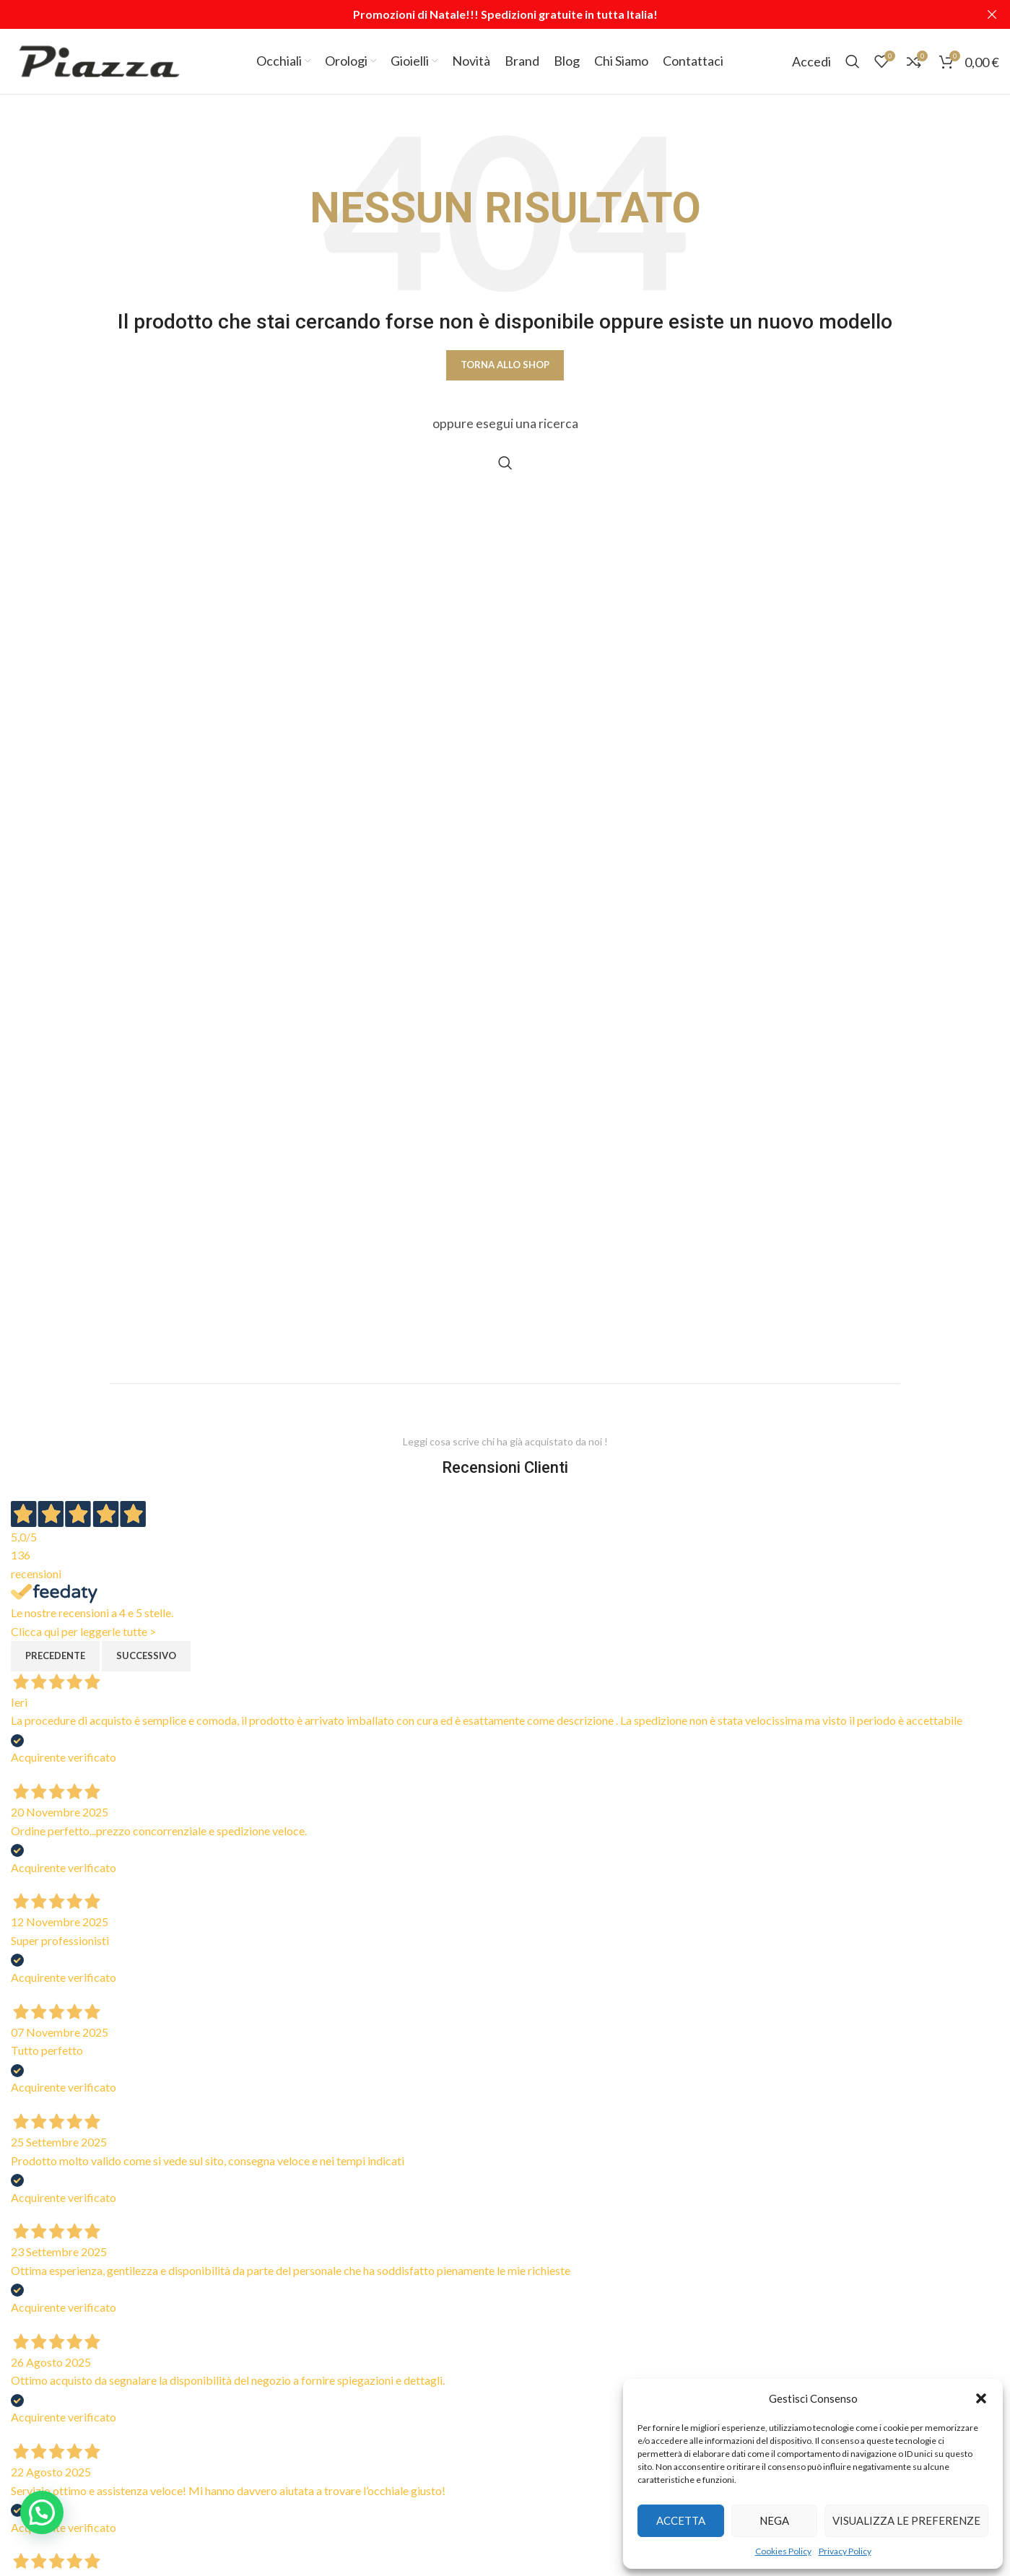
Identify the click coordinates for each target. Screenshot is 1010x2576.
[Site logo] (99, 59)
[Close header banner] (992, 14)
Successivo (146, 1655)
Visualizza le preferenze (906, 2520)
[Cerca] (852, 61)
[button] (981, 2398)
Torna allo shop (505, 364)
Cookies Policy (783, 2551)
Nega (774, 2520)
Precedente (55, 1655)
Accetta (680, 2520)
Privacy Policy (845, 2551)
